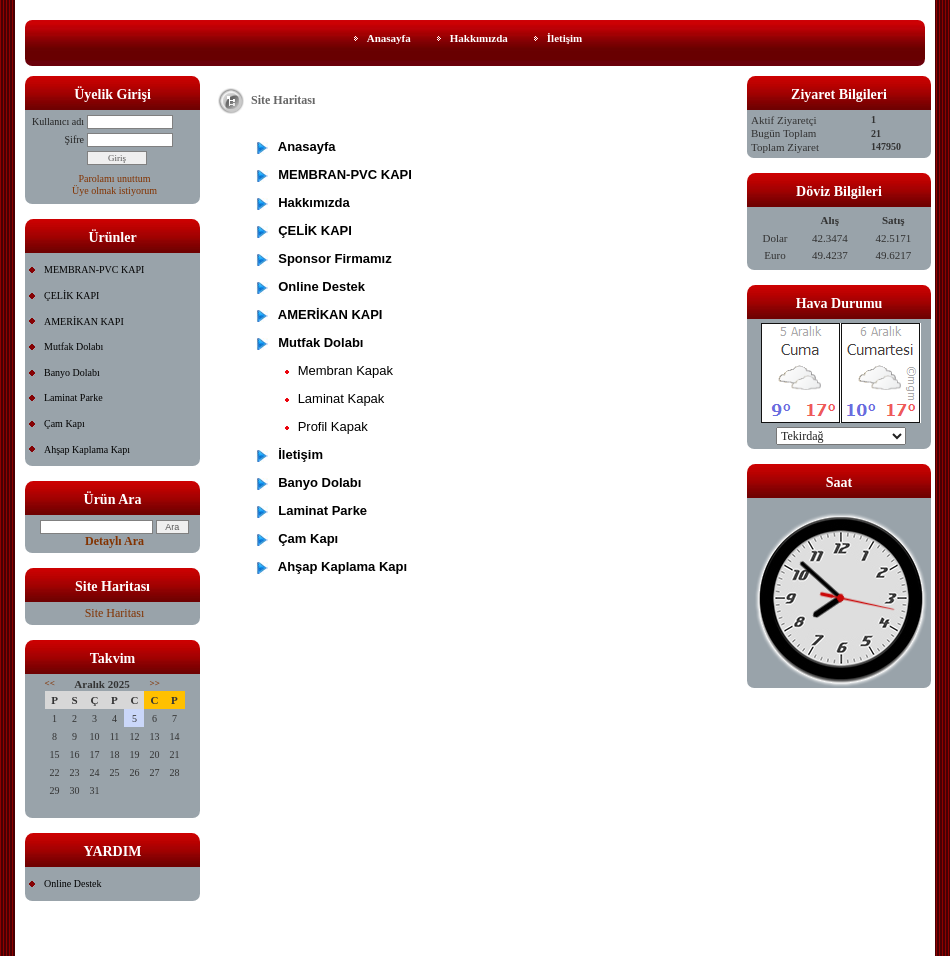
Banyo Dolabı (72, 372)
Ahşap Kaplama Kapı (87, 449)
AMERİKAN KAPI (84, 321)
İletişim (564, 38)
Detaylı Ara (114, 541)
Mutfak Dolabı (73, 346)
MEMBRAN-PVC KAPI (94, 269)
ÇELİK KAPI (71, 295)
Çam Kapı (64, 423)
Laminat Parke (73, 397)
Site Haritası (115, 613)
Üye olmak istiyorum (114, 190)
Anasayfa (389, 38)
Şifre (74, 139)
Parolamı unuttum (115, 178)
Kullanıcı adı (58, 121)
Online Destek (73, 883)
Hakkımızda (479, 38)
